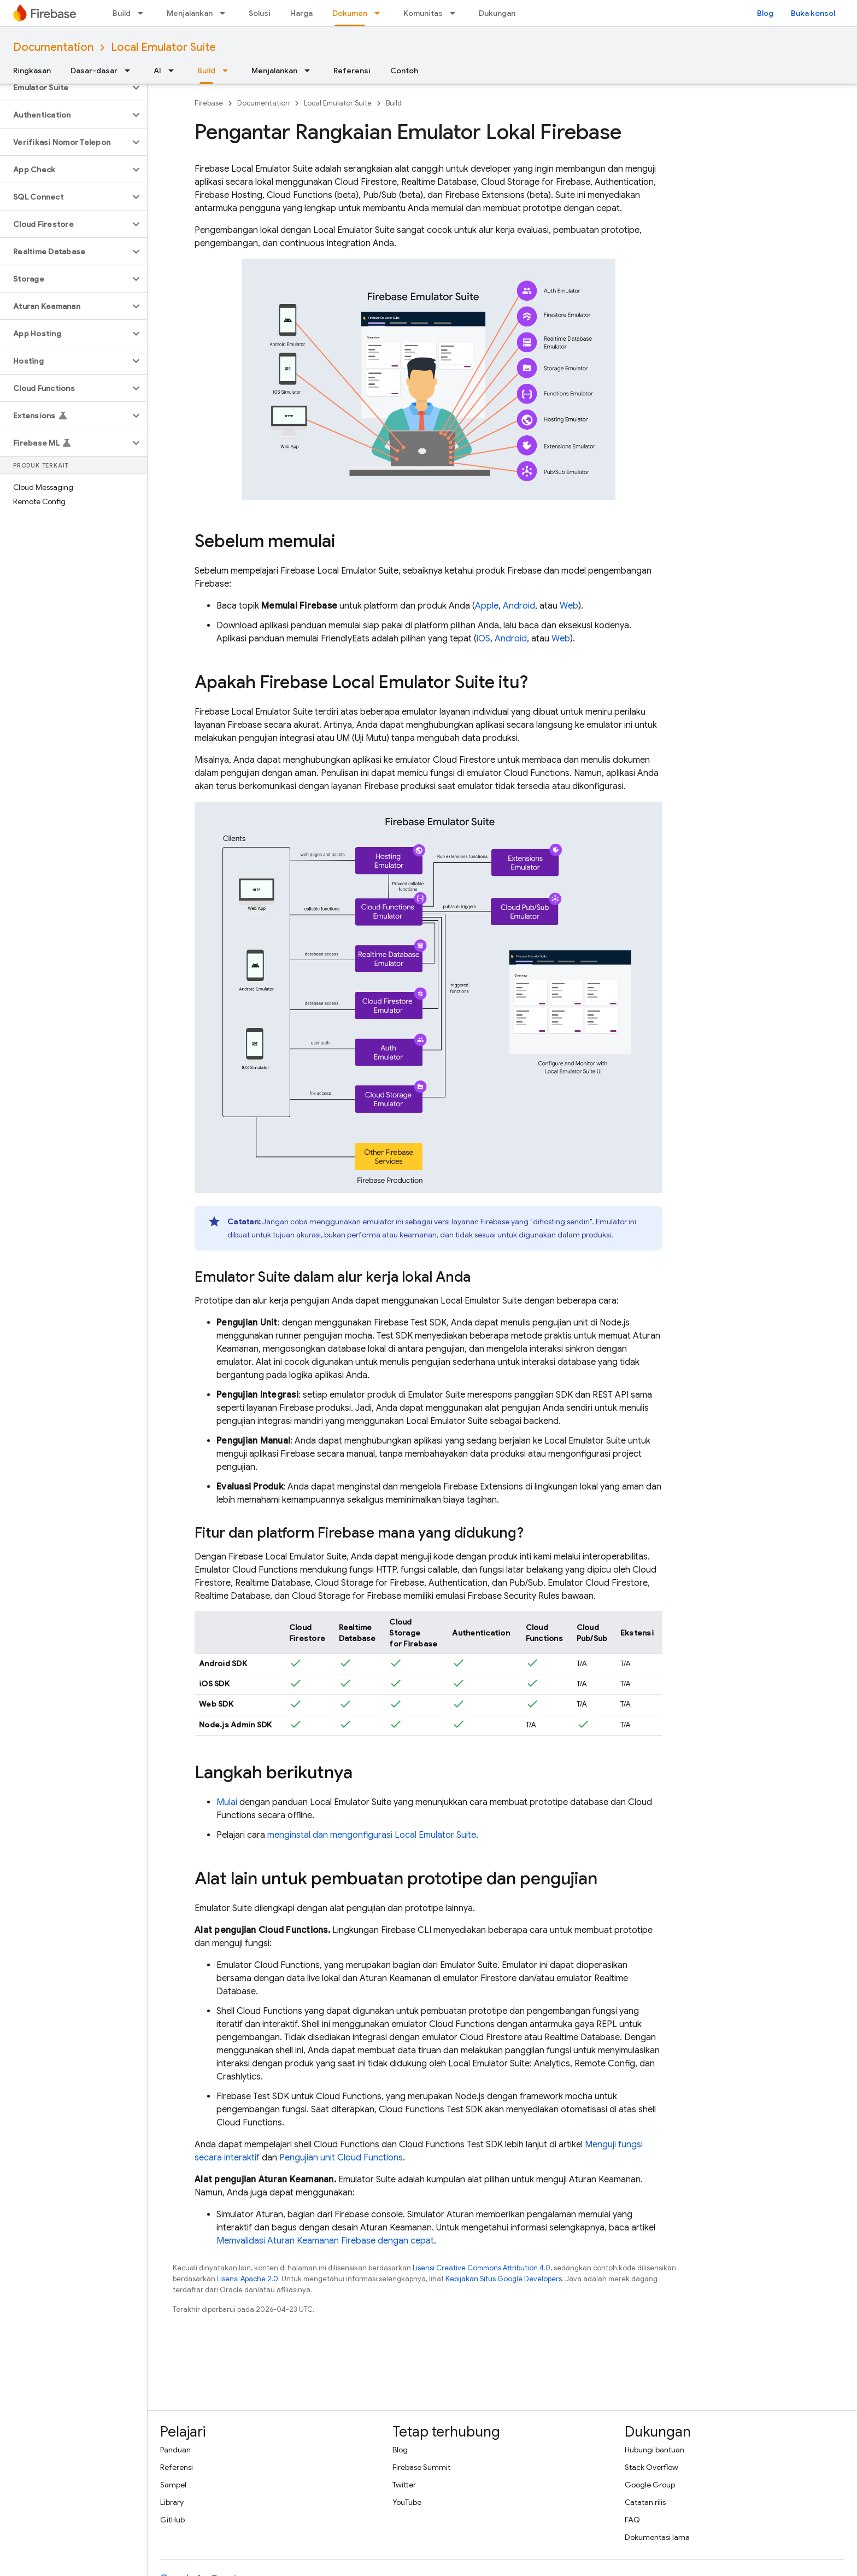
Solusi (260, 13)
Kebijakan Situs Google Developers (503, 2278)
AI (157, 70)
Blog (765, 13)
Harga (301, 13)
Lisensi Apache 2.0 (247, 2278)
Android (519, 605)
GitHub (172, 2520)
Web (569, 605)
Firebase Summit (421, 2467)
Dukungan (497, 13)
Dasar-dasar (94, 70)
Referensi (352, 70)
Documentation (53, 47)
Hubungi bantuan (654, 2450)
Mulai (226, 1802)
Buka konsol (813, 13)
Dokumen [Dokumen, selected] (349, 13)
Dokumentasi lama (657, 2537)
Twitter (404, 2485)
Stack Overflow (651, 2467)
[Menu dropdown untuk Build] (144, 13)
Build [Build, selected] (206, 70)
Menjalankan (190, 13)
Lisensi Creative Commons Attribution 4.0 (481, 2268)
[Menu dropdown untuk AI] (174, 70)
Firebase (209, 103)
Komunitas (423, 13)
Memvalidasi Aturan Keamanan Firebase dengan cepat (325, 2240)
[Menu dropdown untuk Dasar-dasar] (131, 70)
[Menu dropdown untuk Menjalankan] (226, 13)
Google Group (650, 2485)
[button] (65, 87)
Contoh (404, 70)
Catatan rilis (645, 2502)
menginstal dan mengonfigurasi (371, 1835)
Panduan (175, 2450)
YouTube (406, 2502)
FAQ (632, 2520)
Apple (486, 605)
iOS (483, 638)
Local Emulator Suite (163, 47)
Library (172, 2502)
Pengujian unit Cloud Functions (341, 2157)
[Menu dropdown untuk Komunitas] (456, 13)
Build (122, 13)
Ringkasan (32, 70)
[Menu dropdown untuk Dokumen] (380, 13)
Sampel (173, 2485)
